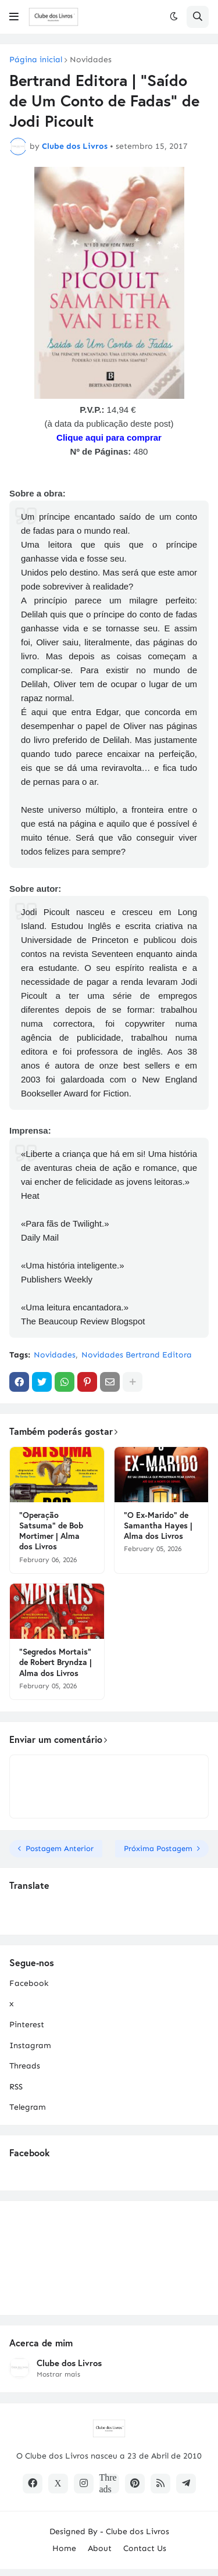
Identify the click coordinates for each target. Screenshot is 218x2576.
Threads (24, 2066)
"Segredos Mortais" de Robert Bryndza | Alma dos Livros (55, 1662)
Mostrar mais (58, 2374)
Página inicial (35, 60)
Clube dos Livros (69, 2362)
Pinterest (26, 2025)
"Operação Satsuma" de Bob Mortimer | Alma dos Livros (51, 1531)
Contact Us (144, 2548)
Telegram (27, 2107)
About (100, 2548)
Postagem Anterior (60, 1848)
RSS (16, 2087)
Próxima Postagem (158, 1848)
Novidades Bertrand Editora (136, 1355)
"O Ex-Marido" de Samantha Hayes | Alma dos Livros (158, 1525)
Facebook (28, 1983)
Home (64, 2548)
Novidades (91, 60)
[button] (14, 17)
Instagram (30, 2045)
